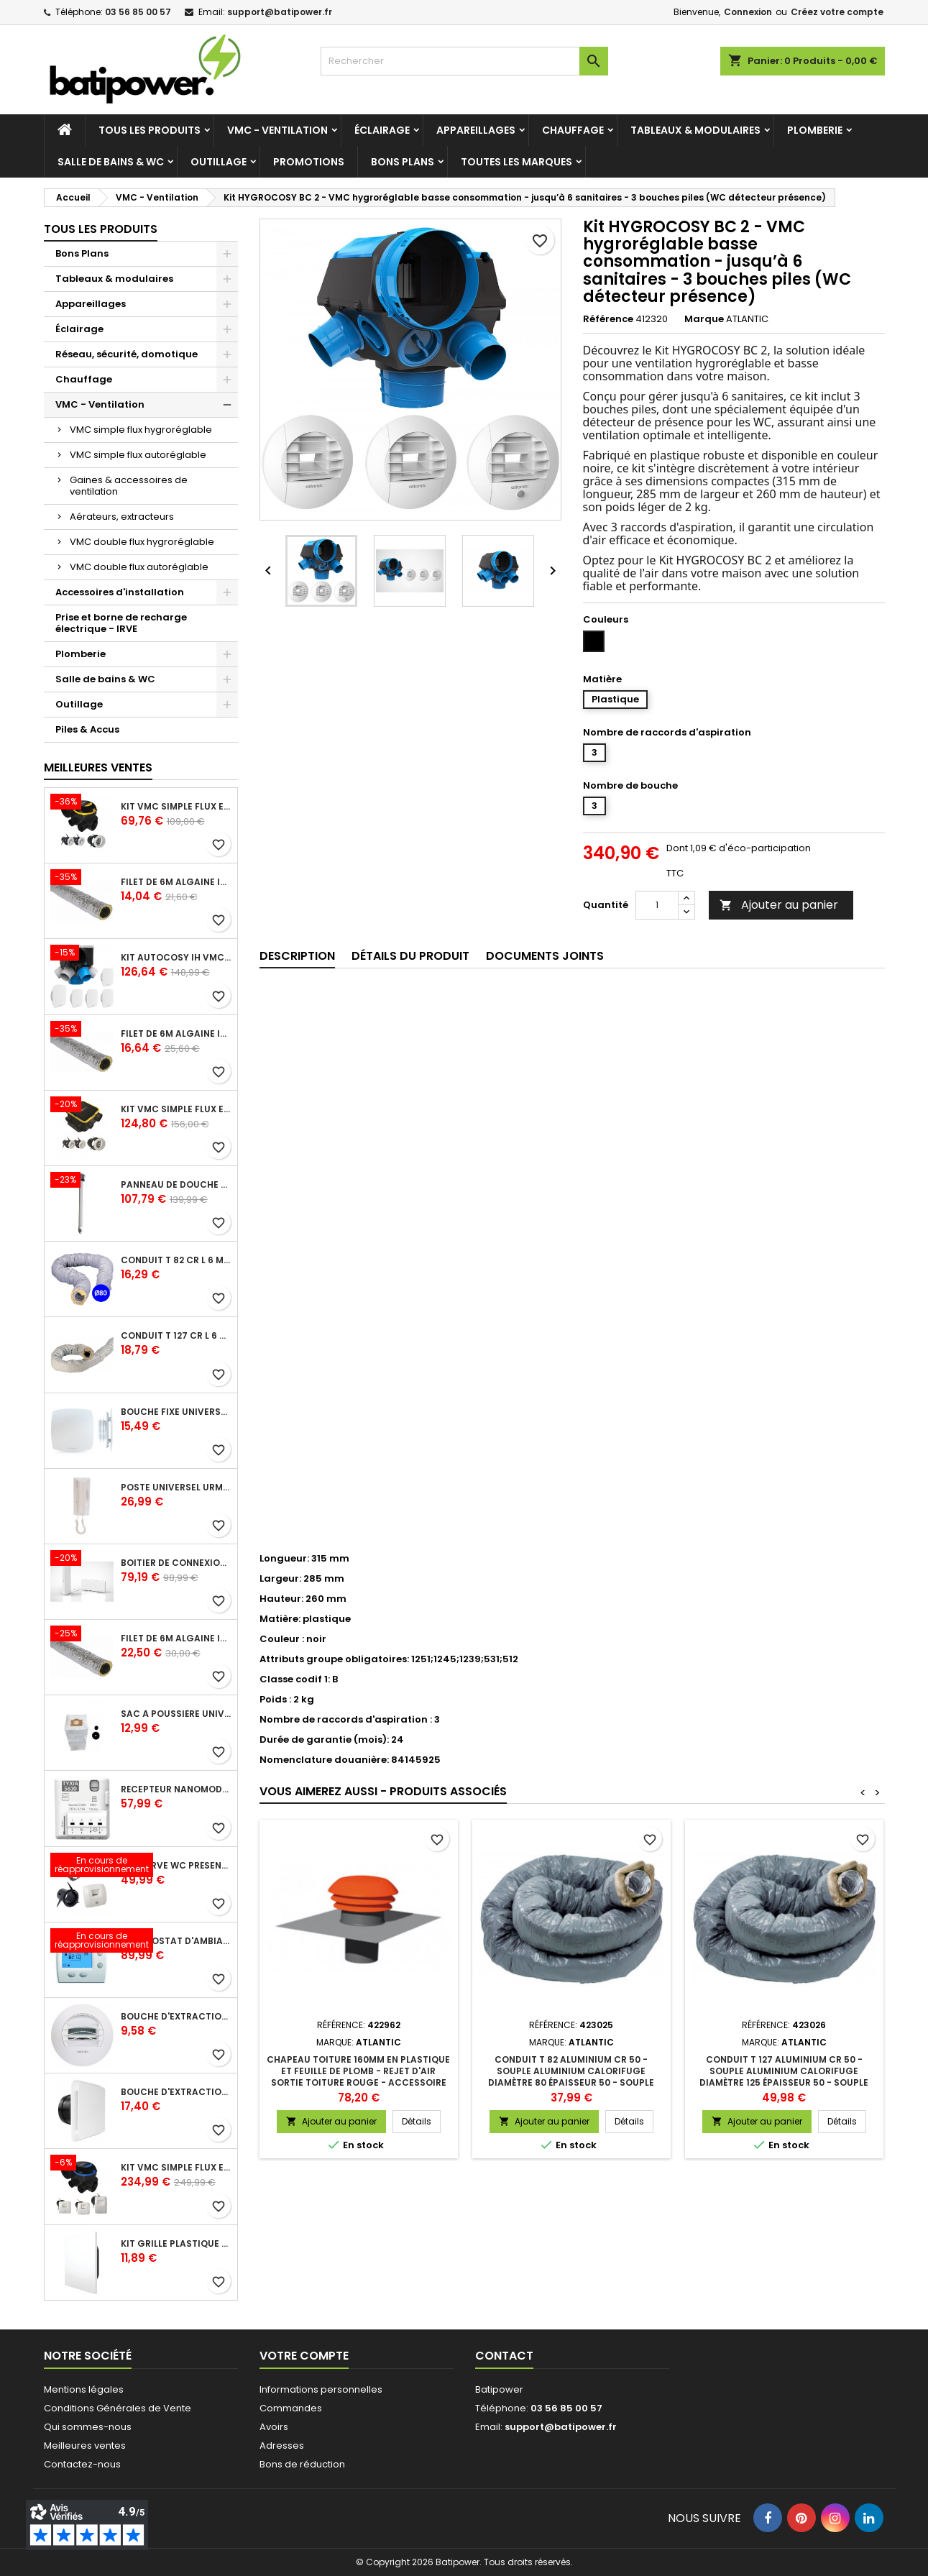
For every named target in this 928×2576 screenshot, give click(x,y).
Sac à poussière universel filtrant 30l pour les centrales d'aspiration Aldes (176, 1714)
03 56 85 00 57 (138, 12)
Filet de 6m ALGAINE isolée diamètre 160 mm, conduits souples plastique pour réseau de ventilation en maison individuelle (176, 1638)
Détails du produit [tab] (410, 956)
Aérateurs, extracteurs (122, 516)
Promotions (308, 162)
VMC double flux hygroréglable (142, 542)
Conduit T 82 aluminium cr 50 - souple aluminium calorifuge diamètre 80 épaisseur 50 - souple (571, 2071)
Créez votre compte (837, 12)
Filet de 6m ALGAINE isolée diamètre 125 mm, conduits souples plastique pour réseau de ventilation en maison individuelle (176, 1034)
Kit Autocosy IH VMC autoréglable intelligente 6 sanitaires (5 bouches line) (176, 957)
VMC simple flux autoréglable (138, 455)
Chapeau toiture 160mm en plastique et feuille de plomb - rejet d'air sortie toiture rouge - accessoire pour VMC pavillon (358, 2076)
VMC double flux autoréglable (139, 567)
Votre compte (304, 2355)
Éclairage (382, 130)
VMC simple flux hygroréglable (141, 429)
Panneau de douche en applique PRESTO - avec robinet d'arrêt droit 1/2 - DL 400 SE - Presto (176, 1185)
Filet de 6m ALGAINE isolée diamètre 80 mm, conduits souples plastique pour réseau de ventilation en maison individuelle (176, 882)
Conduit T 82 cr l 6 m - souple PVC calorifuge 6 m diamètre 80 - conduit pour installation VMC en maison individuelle (176, 1260)
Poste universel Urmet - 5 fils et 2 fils (176, 1487)
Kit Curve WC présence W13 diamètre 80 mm (176, 1865)
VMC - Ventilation (277, 130)
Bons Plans (402, 162)
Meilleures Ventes (98, 767)
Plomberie (814, 130)
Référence (608, 319)
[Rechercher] (464, 61)
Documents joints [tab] (545, 956)
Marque (704, 319)
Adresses (281, 2445)
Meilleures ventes (85, 2445)
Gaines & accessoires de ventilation (129, 485)
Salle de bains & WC (111, 162)
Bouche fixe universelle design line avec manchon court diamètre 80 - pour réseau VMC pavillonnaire (176, 1412)
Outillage (218, 162)
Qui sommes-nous (88, 2427)
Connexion (748, 12)
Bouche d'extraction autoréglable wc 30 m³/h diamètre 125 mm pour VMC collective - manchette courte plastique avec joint (176, 2016)
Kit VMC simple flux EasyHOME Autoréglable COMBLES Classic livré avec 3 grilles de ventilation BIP (176, 806)
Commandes (290, 2408)
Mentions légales (84, 2389)
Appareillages (475, 130)
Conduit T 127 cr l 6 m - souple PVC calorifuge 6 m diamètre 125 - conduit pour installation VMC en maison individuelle (176, 1335)
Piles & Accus (87, 729)
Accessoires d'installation (119, 592)
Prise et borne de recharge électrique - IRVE (121, 623)
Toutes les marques (516, 162)
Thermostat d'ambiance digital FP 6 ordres (176, 1941)
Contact (504, 2355)
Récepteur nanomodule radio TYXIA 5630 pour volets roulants (176, 1789)
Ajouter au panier (779, 905)
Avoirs (273, 2427)
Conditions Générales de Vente (117, 2408)
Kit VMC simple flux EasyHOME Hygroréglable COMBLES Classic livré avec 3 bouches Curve (176, 2167)
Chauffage (573, 130)
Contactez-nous (82, 2464)
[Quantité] (657, 905)
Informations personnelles (320, 2389)
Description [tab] (297, 956)
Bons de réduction (302, 2464)
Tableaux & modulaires (695, 130)
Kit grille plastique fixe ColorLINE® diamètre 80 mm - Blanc (176, 2244)
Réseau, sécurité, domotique (126, 354)
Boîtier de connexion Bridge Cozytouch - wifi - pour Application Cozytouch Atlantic (176, 1563)
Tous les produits (149, 130)
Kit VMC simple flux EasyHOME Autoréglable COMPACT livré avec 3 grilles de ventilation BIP (176, 1109)
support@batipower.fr (279, 12)
